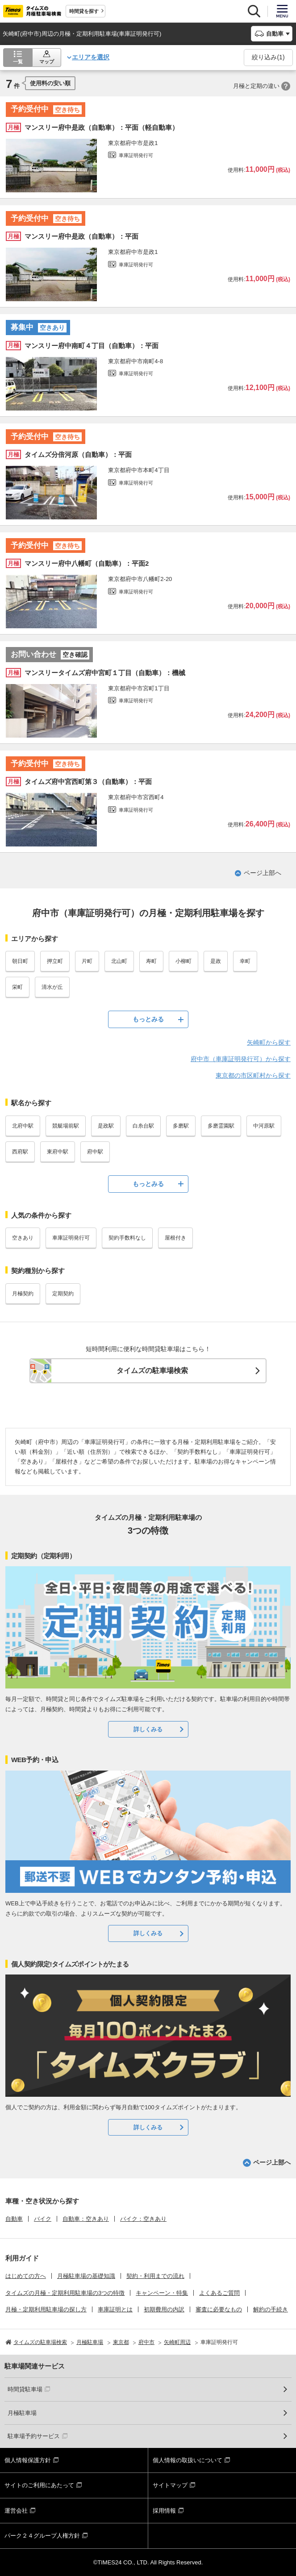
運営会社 (16, 2510)
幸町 (245, 961)
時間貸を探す (84, 11)
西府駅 (20, 1152)
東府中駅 (57, 1152)
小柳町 (183, 961)
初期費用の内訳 (164, 2309)
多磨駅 (181, 1126)
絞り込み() (268, 57)
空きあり (22, 1238)
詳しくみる (148, 1729)
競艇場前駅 (65, 1126)
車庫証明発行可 (71, 1238)
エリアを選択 (90, 57)
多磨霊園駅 (221, 1126)
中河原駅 (264, 1126)
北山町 (119, 961)
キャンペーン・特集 (162, 2293)
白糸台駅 (143, 1126)
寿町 (151, 961)
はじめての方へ (25, 2276)
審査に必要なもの (219, 2309)
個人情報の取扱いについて (187, 2460)
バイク (42, 2218)
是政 (215, 961)
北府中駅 (22, 1126)
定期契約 (63, 1293)
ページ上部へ (262, 872)
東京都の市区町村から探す (253, 1075)
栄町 (17, 987)
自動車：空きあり (86, 2218)
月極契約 (22, 1293)
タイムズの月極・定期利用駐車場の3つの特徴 (65, 2293)
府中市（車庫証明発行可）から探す (241, 1058)
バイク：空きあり (143, 2218)
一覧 (18, 61)
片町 (87, 961)
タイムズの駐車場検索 (152, 1370)
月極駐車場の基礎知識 (86, 2276)
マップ (46, 61)
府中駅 (95, 1152)
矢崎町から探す (269, 1042)
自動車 (14, 2218)
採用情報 (164, 2510)
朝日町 (20, 961)
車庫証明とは (115, 2309)
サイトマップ (170, 2485)
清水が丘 (52, 987)
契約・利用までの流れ (155, 2276)
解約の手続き (270, 2309)
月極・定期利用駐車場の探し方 (46, 2309)
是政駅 (106, 1126)
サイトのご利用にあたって (39, 2485)
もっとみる (148, 1019)
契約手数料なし (127, 1238)
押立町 (55, 961)
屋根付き (175, 1238)
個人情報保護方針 (27, 2460)
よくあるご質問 (219, 2293)
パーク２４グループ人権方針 (42, 2535)
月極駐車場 (22, 2413)
